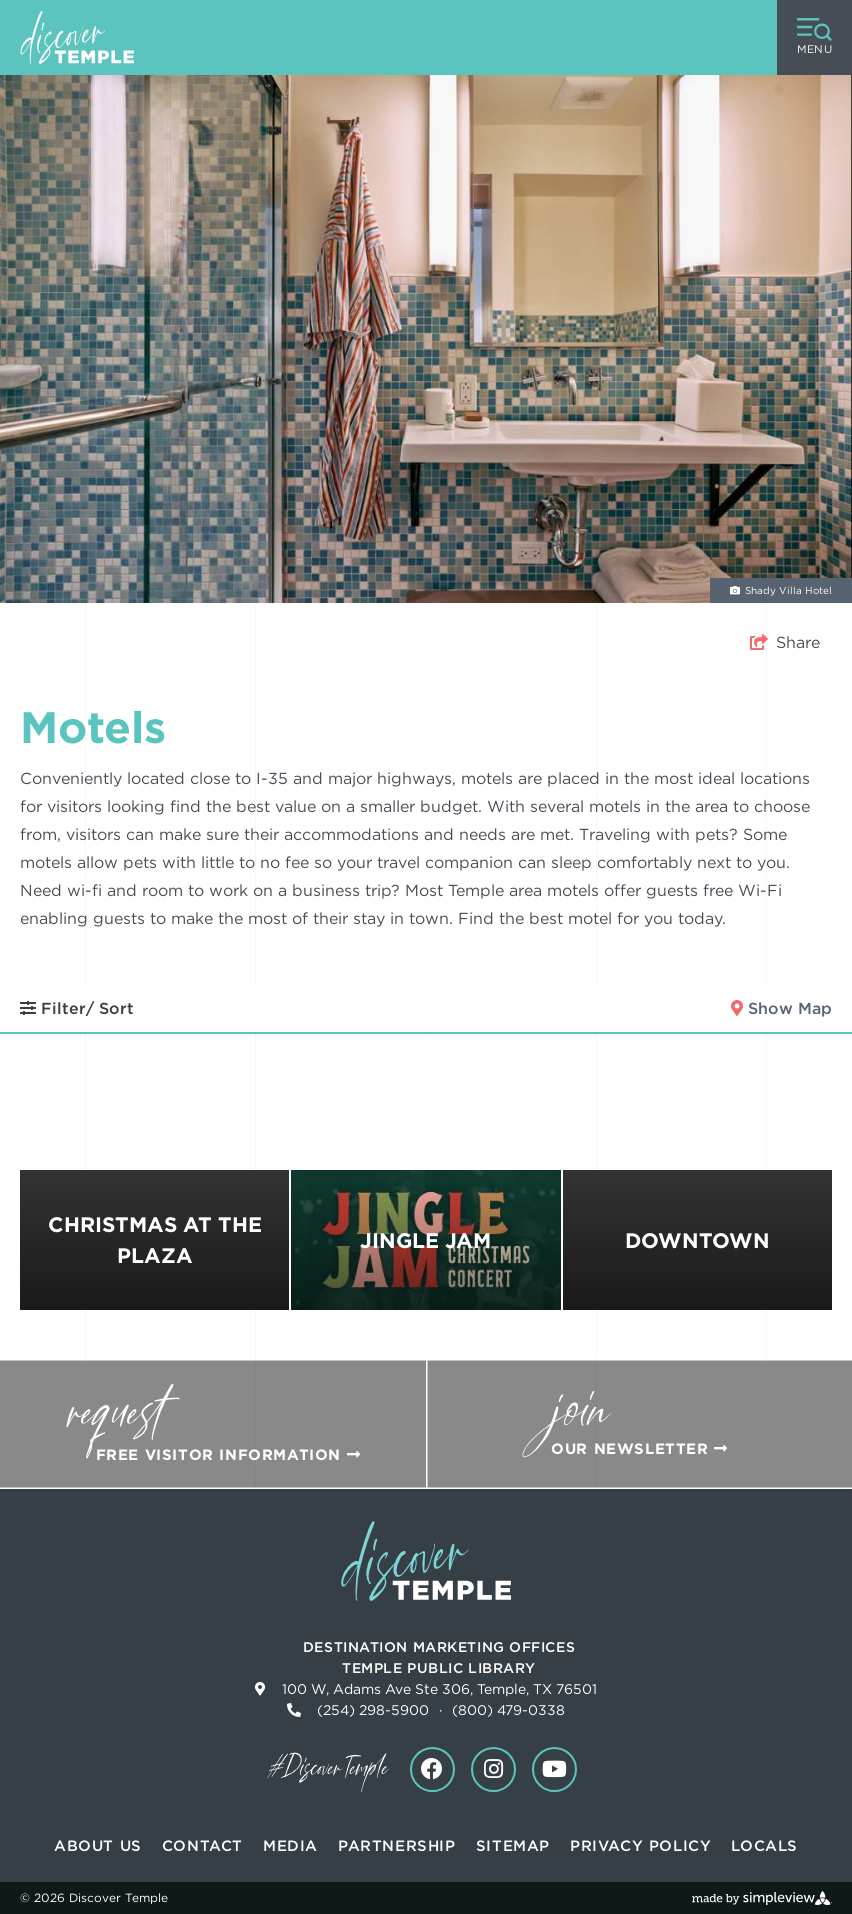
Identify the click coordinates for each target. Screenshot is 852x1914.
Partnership (397, 1846)
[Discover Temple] (77, 38)
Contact (202, 1846)
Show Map (781, 1008)
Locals (764, 1846)
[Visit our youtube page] (554, 1769)
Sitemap (513, 1846)
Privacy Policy (640, 1846)
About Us (98, 1846)
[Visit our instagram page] (493, 1769)
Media (290, 1846)
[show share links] (785, 643)
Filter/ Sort (77, 1008)
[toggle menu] (814, 37)
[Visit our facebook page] (432, 1769)
